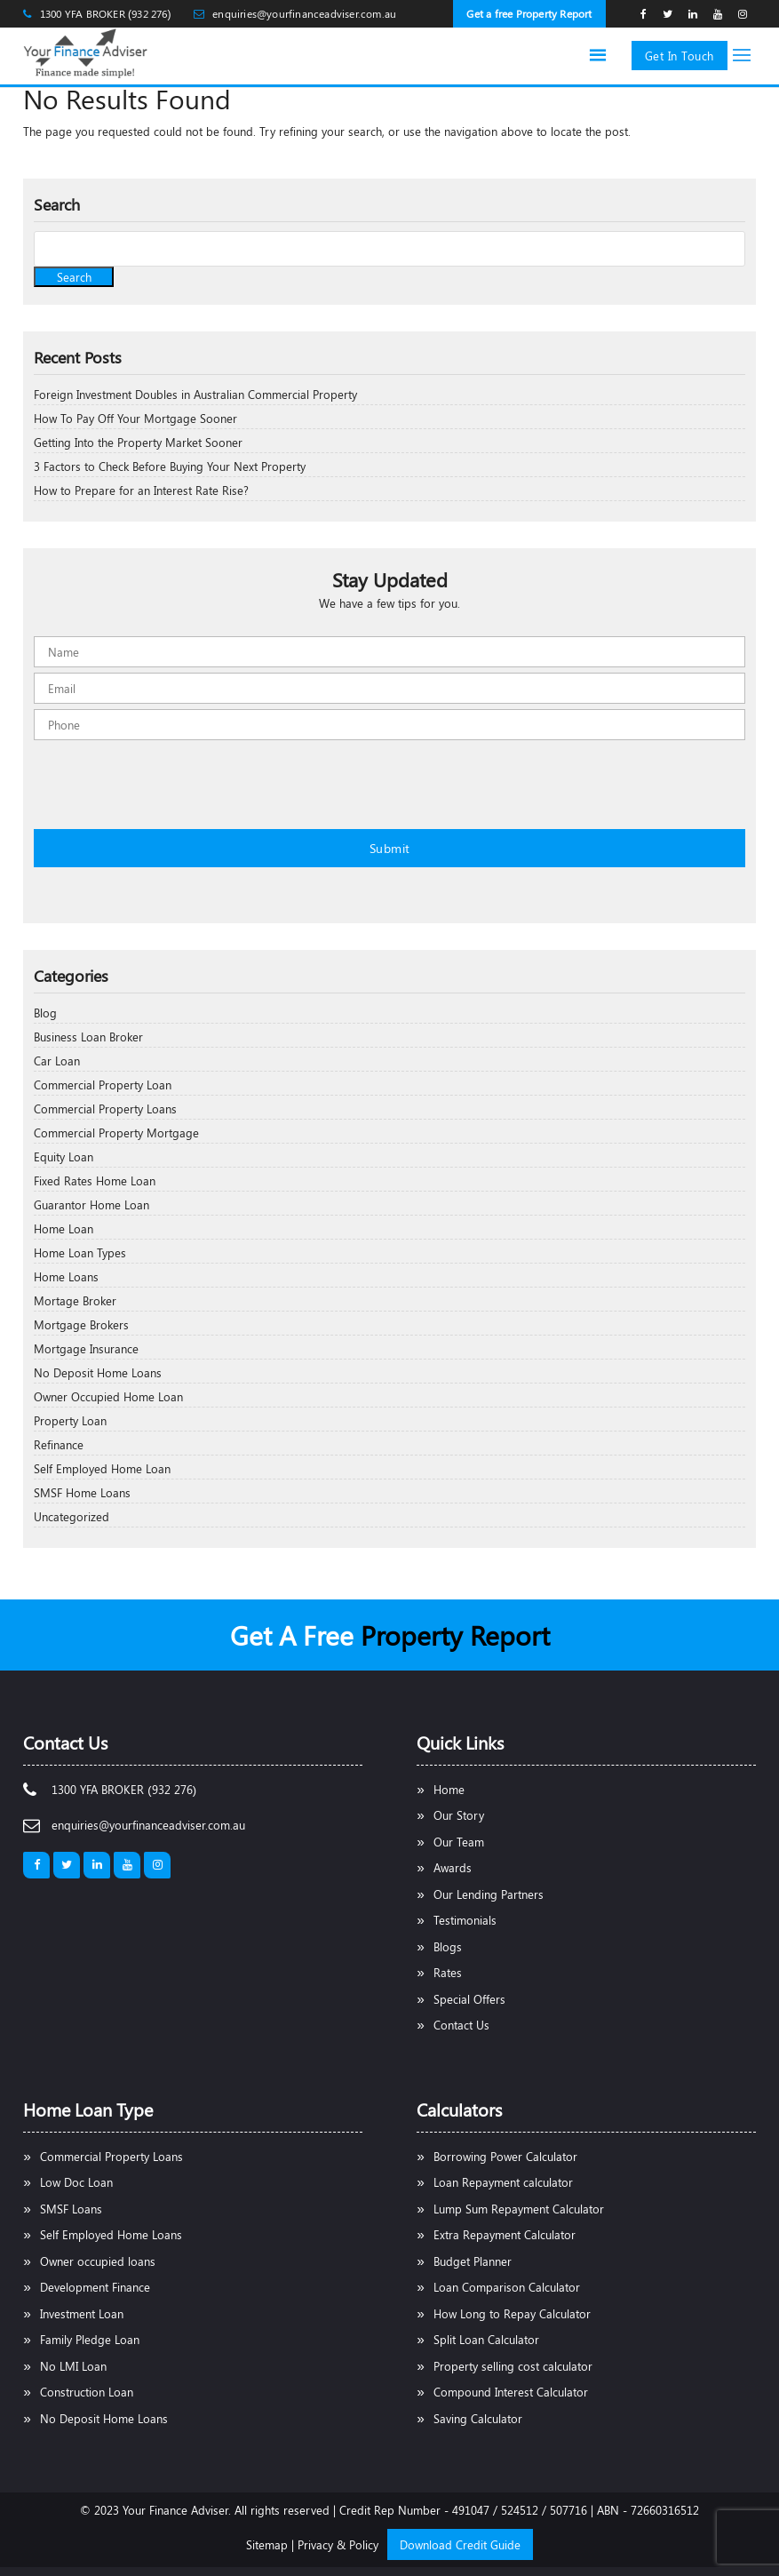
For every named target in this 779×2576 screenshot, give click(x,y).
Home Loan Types (80, 1252)
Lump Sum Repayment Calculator (518, 2208)
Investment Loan (81, 2313)
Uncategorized (71, 1516)
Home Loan (63, 1228)
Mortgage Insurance (86, 1348)
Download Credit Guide (460, 2544)
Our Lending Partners (488, 1894)
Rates (447, 1972)
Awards (452, 1867)
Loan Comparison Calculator (506, 2286)
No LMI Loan (73, 2365)
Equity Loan (63, 1156)
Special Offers (469, 1998)
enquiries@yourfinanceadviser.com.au (304, 13)
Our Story (458, 1814)
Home (449, 1789)
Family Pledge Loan (89, 2339)
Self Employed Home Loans (111, 2234)
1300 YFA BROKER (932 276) (105, 13)
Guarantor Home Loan (91, 1204)
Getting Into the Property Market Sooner (138, 442)
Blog (45, 1012)
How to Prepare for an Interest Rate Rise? (141, 490)
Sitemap (267, 2544)
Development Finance (95, 2286)
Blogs (447, 1946)
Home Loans (66, 1276)
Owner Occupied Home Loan (108, 1396)
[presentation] (169, 791)
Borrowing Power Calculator (505, 2156)
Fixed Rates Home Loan (94, 1180)
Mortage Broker (75, 1300)
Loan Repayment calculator (503, 2181)
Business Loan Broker (88, 1036)
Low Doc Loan (76, 2181)
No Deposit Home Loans (98, 1372)
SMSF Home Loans (82, 1492)
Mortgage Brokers (81, 1324)
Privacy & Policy (338, 2544)
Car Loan (57, 1060)
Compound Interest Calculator (510, 2391)
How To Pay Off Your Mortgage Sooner (135, 418)
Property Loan (70, 1420)
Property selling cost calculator (512, 2365)
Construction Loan (86, 2391)
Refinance (58, 1444)
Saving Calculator (477, 2418)
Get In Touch (679, 55)
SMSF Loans (71, 2208)
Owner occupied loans (97, 2261)
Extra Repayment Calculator (504, 2234)
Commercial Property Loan (102, 1084)
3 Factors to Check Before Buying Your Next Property (170, 466)
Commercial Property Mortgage (116, 1132)
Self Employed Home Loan (102, 1468)
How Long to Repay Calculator (512, 2313)
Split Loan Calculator (486, 2339)
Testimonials (465, 1919)
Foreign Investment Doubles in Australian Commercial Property (195, 394)
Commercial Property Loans (105, 1108)
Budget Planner (472, 2261)
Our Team (458, 1841)
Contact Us (461, 2024)
